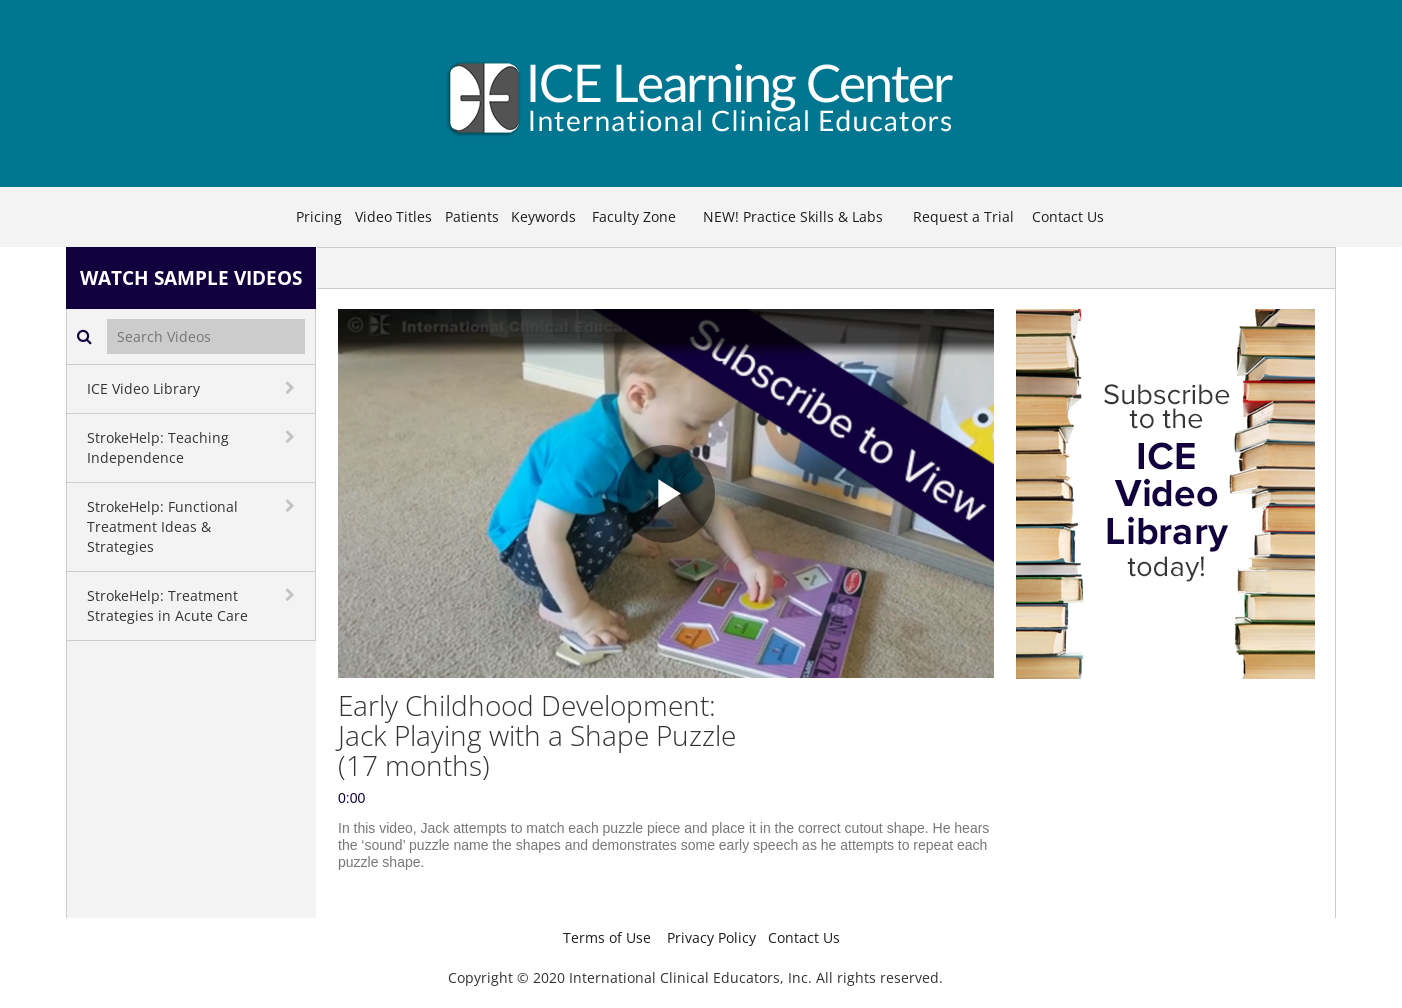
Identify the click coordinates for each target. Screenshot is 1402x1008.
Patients (472, 216)
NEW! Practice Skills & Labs (793, 216)
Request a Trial (963, 216)
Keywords (543, 216)
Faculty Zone (634, 216)
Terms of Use (607, 937)
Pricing (319, 216)
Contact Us (1068, 216)
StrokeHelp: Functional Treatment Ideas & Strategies (162, 526)
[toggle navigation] (292, 388)
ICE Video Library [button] (143, 388)
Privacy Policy (711, 937)
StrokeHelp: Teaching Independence (158, 447)
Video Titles (393, 216)
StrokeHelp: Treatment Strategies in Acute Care (167, 605)
